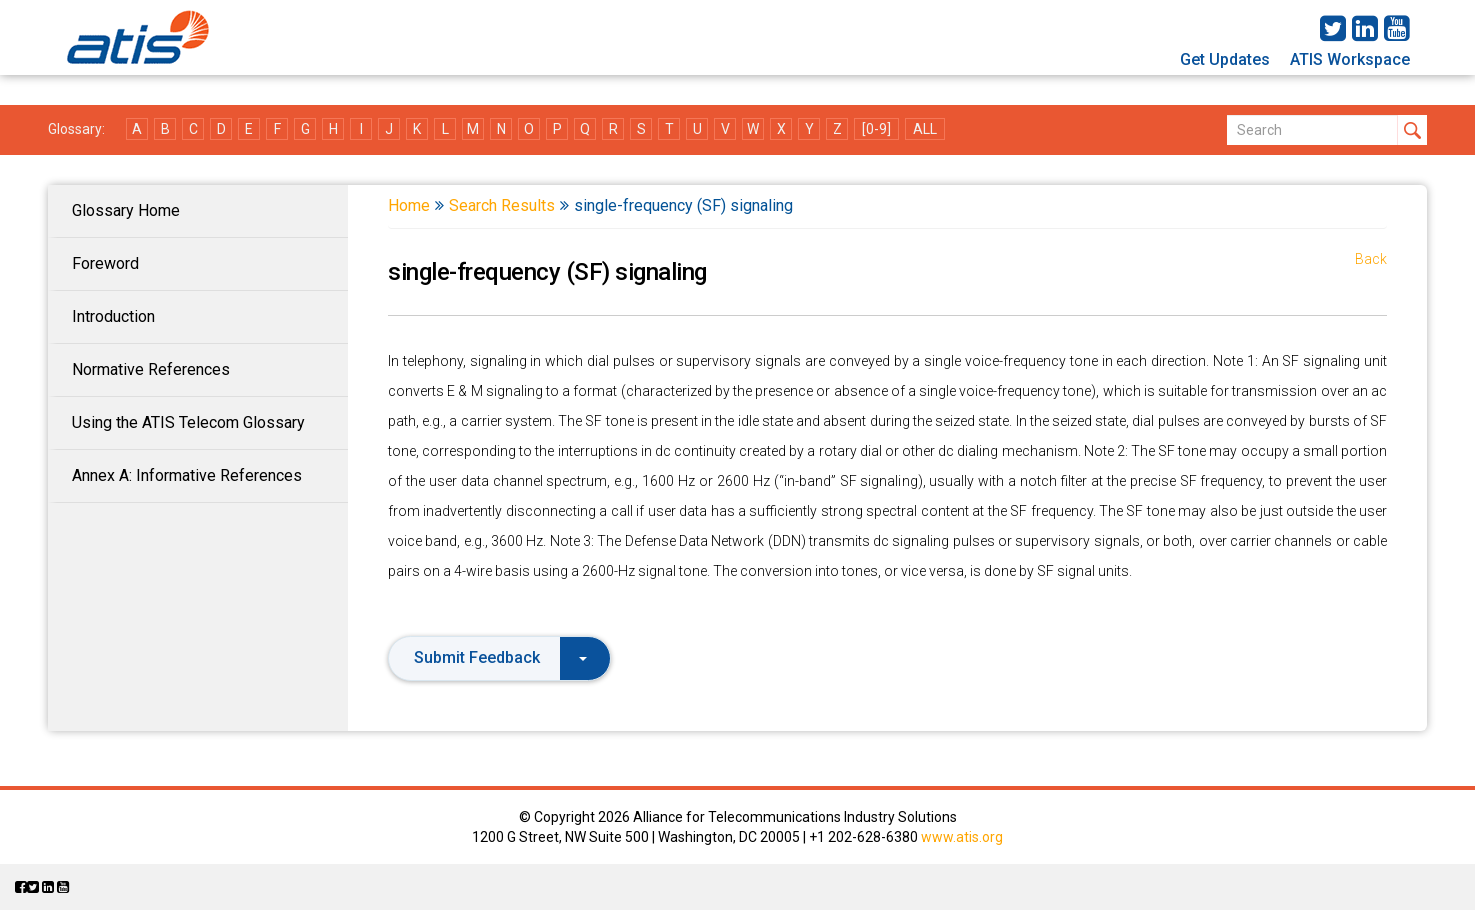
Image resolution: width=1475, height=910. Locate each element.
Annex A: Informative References (187, 475)
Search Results (502, 205)
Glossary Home (126, 210)
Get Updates (1225, 59)
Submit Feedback (500, 657)
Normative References (151, 369)
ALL (925, 129)
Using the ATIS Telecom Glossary (188, 422)
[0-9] (876, 129)
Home (409, 205)
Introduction (113, 316)
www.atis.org (962, 837)
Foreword (105, 263)
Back (1371, 259)
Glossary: (76, 129)
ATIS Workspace (1350, 59)
